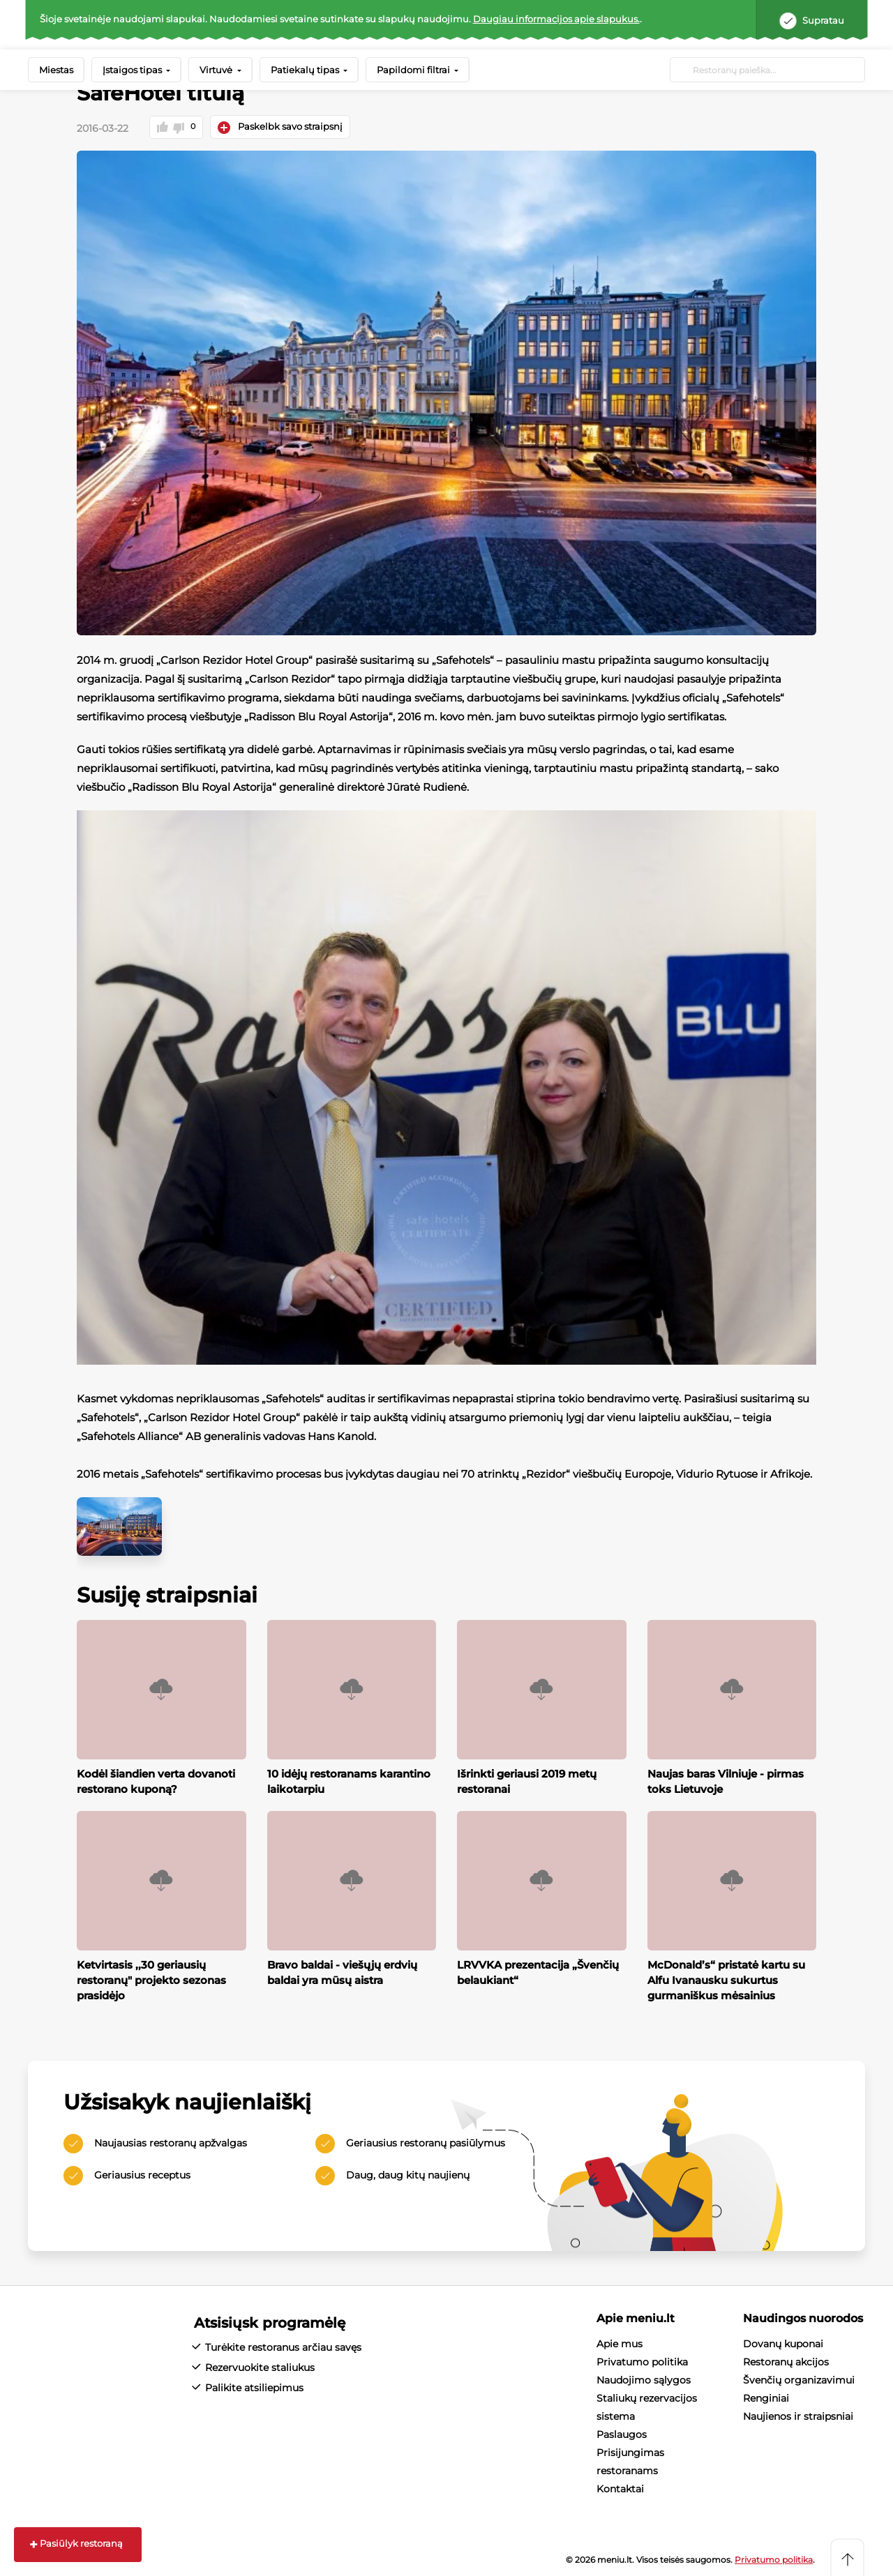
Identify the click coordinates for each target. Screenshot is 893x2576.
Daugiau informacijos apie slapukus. (556, 18)
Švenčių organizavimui (799, 2379)
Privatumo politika (642, 2361)
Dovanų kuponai (783, 2343)
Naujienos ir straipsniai (798, 2415)
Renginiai (766, 2397)
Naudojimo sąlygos (643, 2379)
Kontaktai (620, 2488)
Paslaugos (621, 2433)
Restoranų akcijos (786, 2361)
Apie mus (619, 2343)
